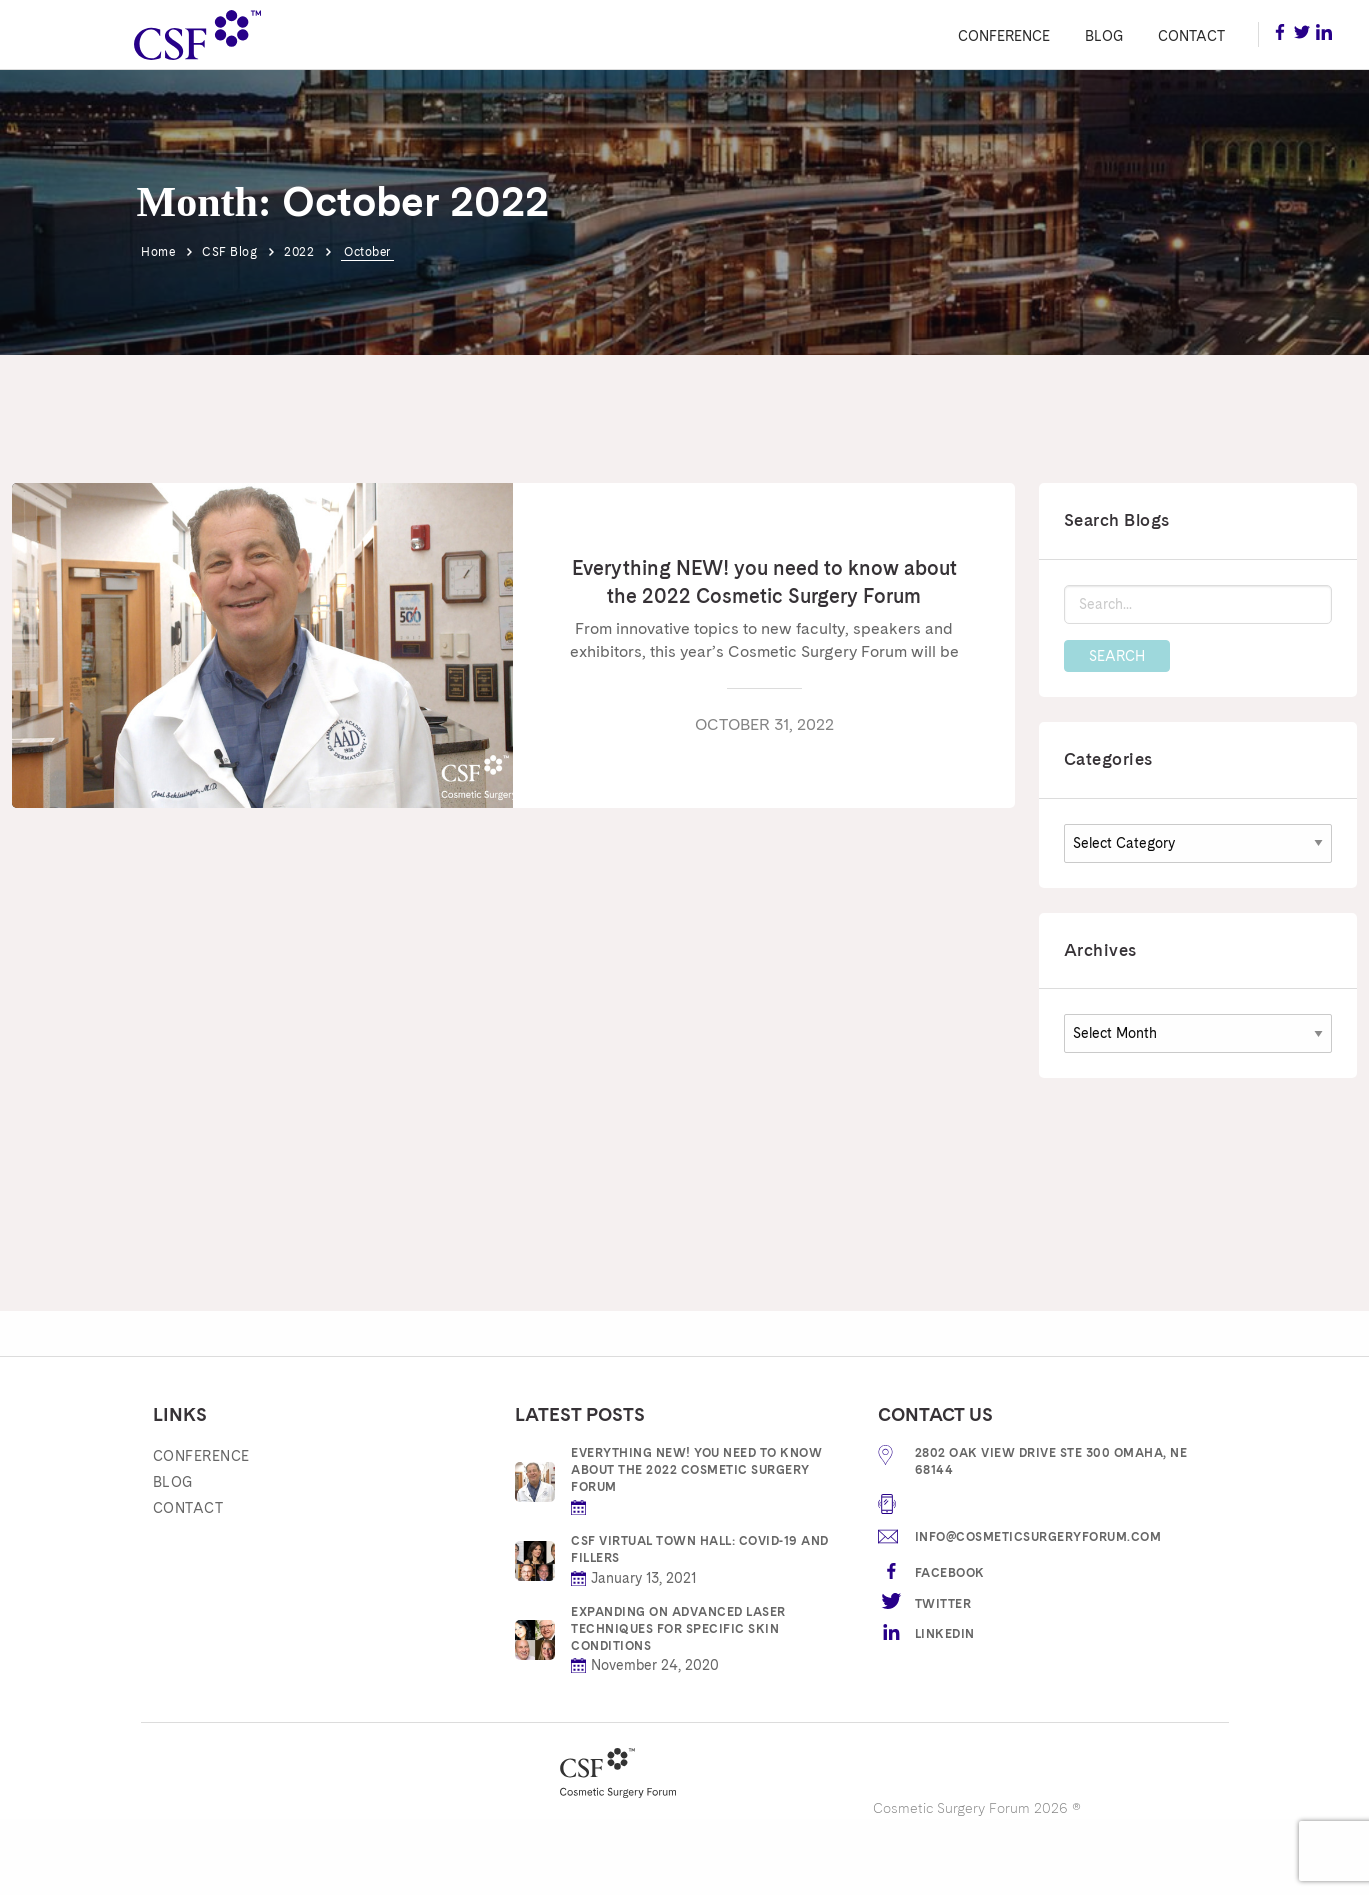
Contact (1191, 36)
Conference (1004, 36)
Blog (1104, 36)
